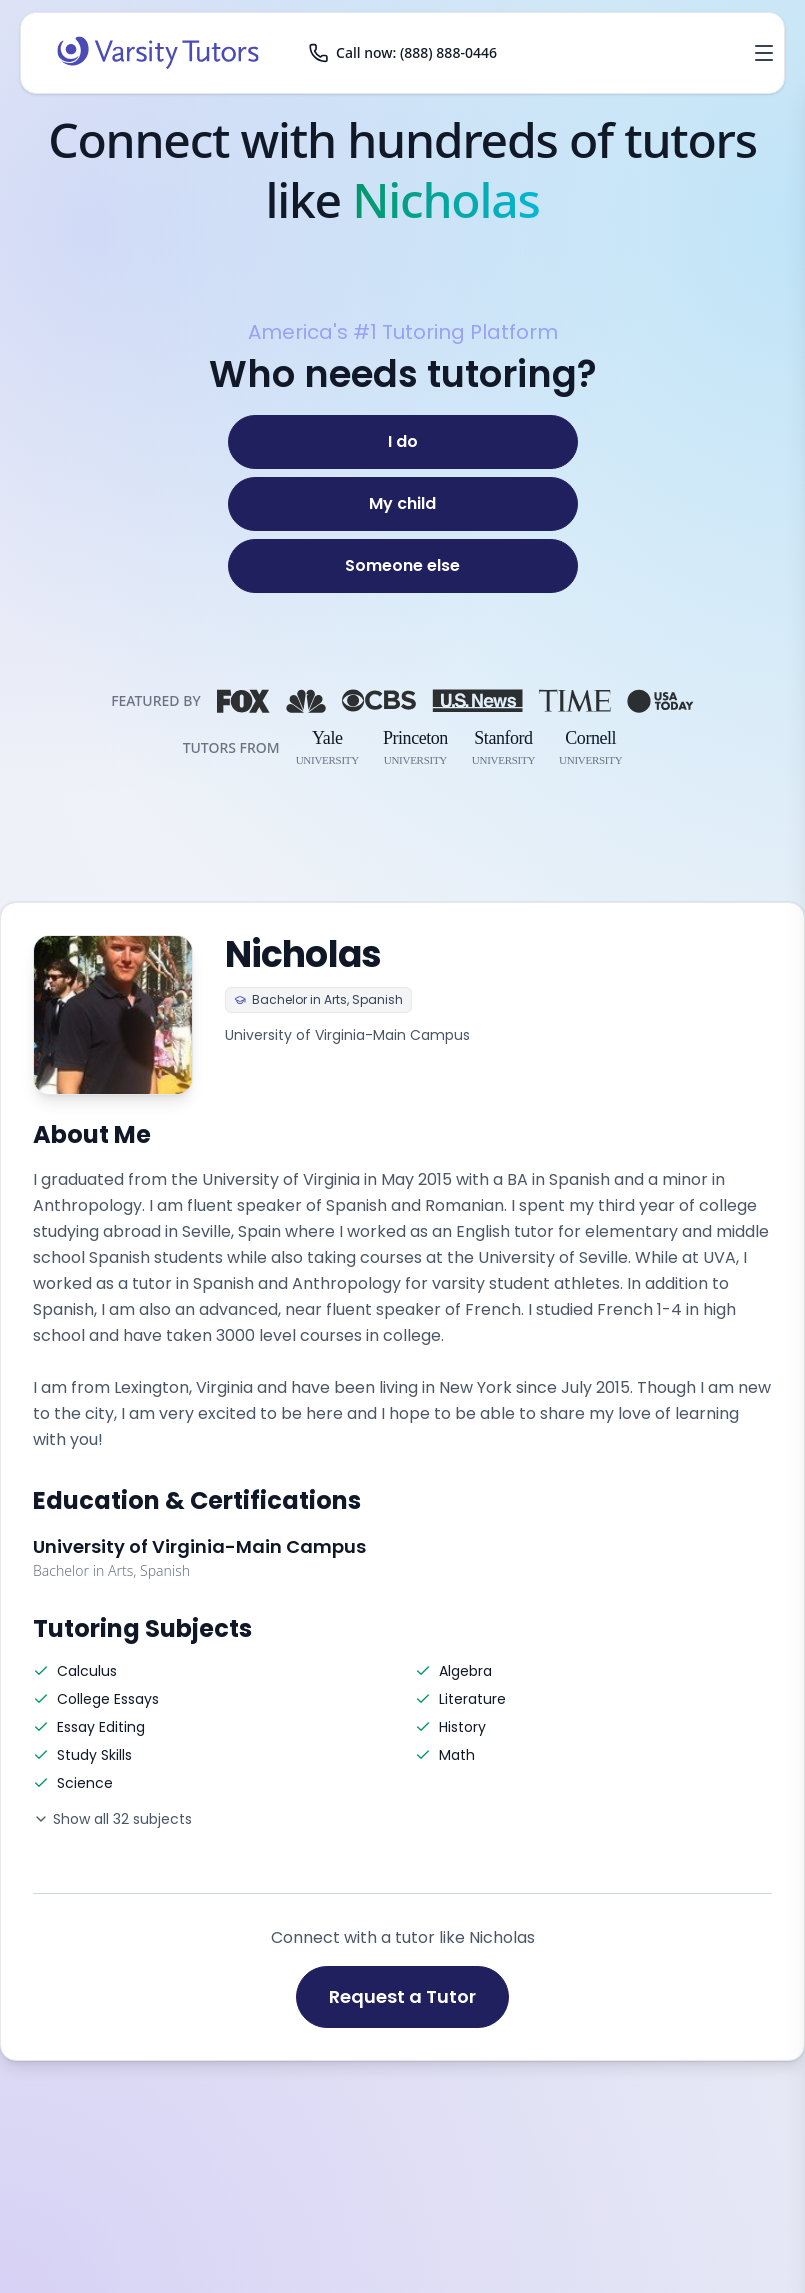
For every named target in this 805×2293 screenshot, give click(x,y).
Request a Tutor (402, 1996)
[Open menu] (764, 53)
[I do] (403, 442)
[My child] (403, 504)
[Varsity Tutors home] (158, 53)
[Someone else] (403, 566)
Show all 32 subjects (112, 1819)
